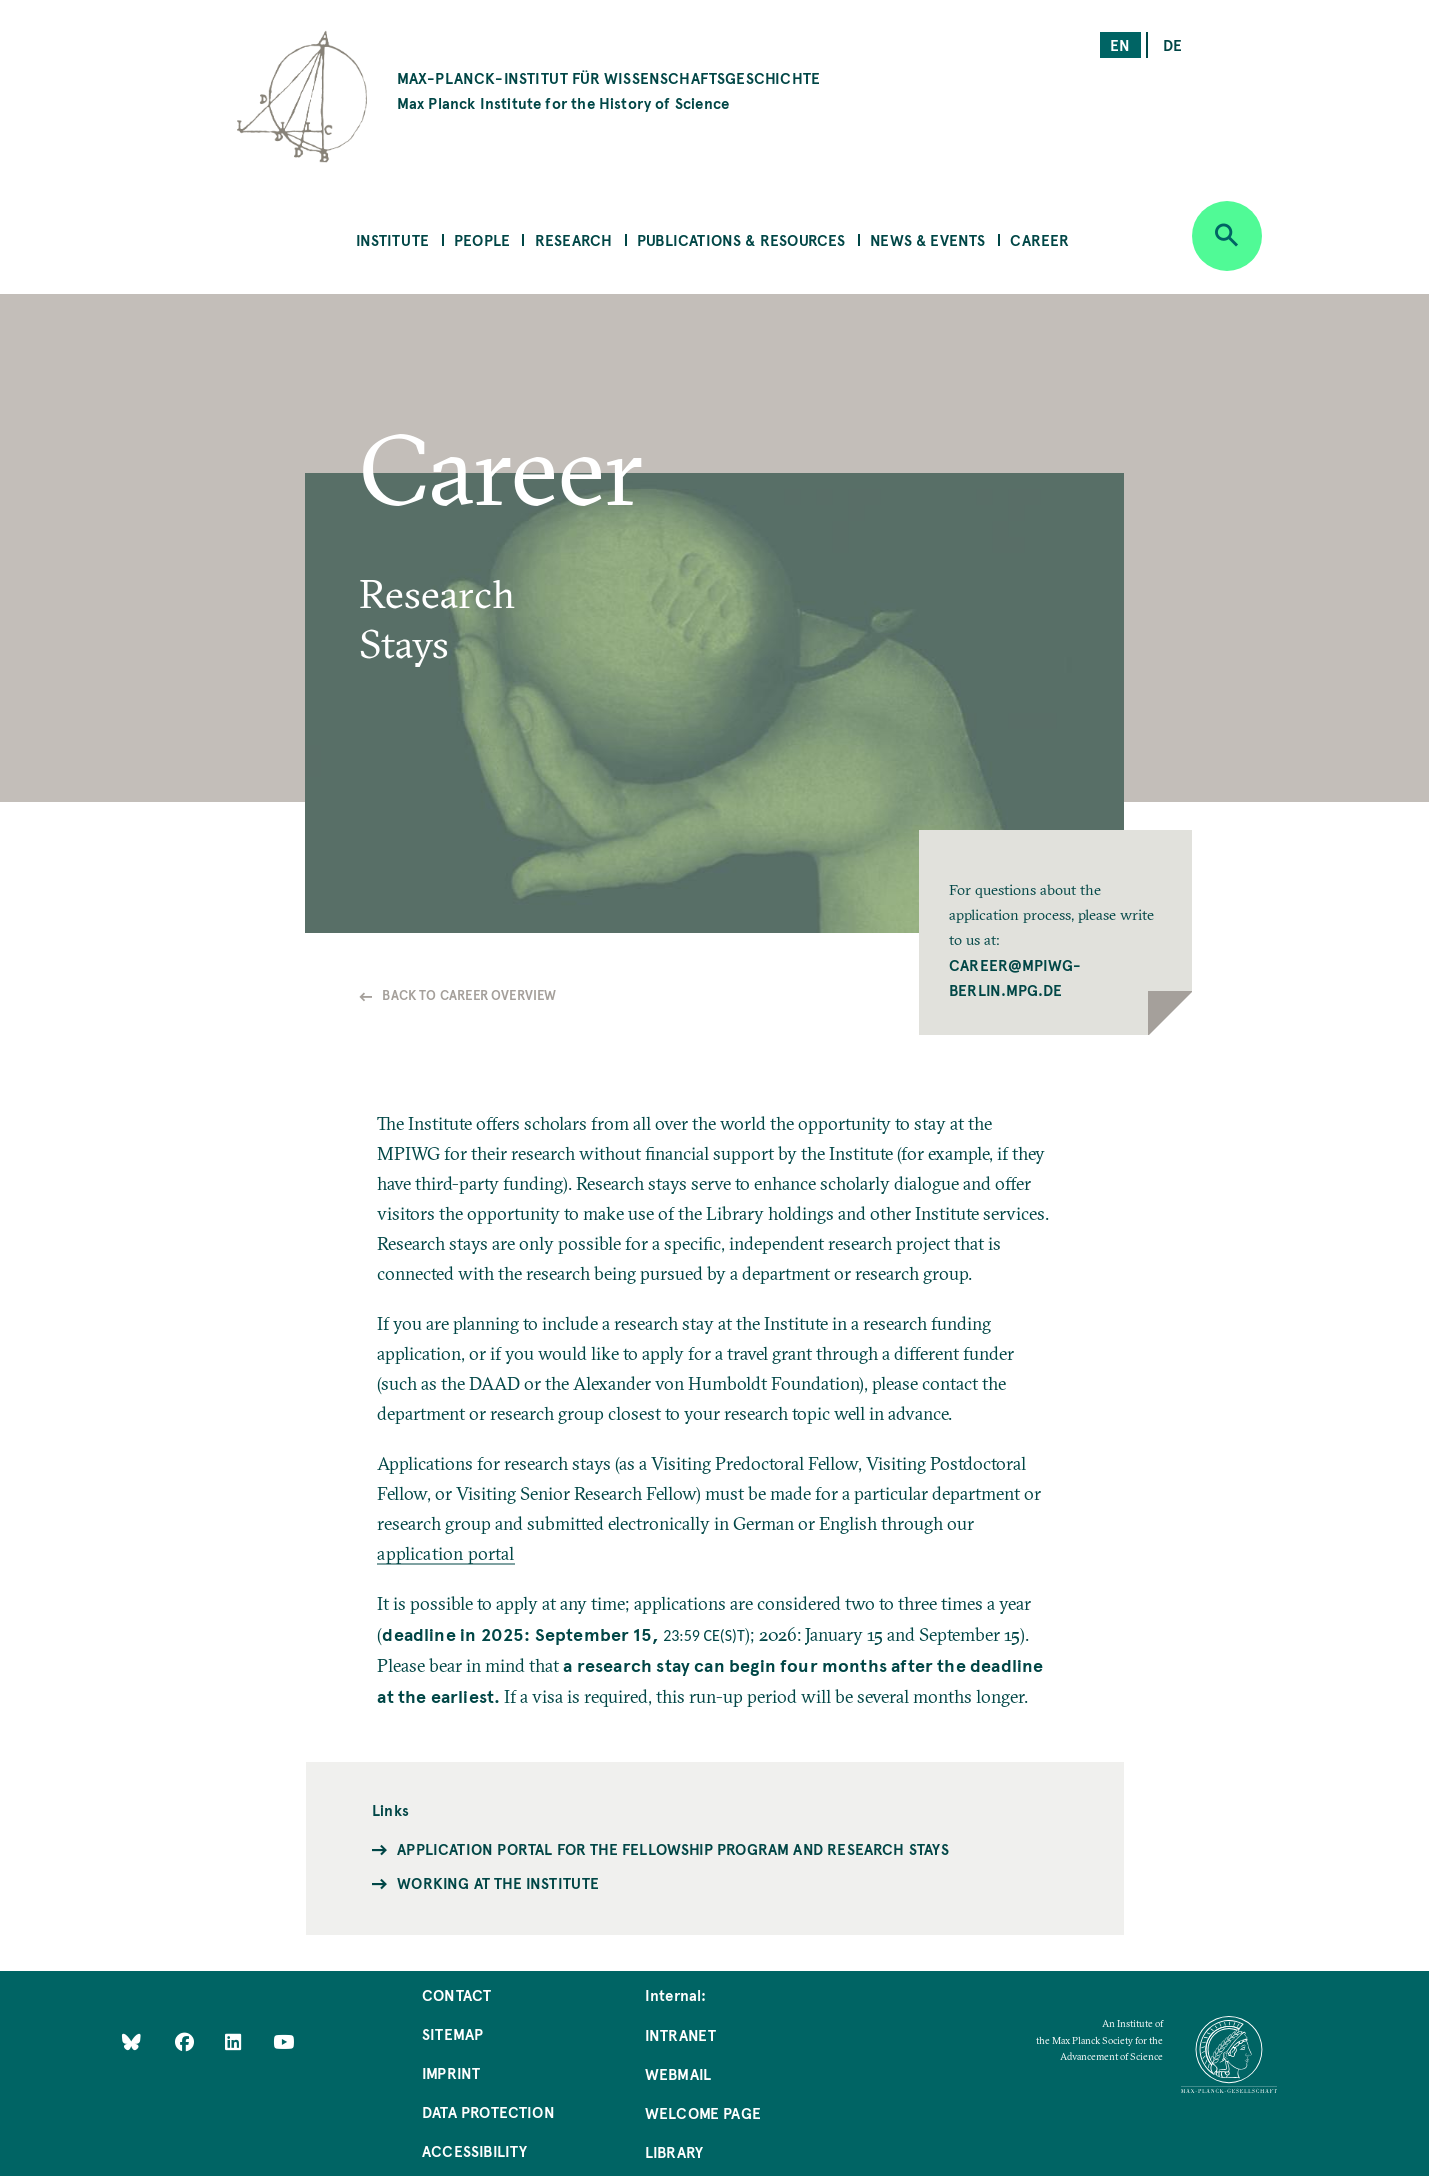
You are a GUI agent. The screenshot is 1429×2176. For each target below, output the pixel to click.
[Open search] (1227, 236)
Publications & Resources (741, 239)
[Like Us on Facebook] (186, 2040)
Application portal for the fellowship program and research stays (673, 1848)
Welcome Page (703, 2112)
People (482, 239)
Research (573, 239)
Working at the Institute (498, 1882)
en (1120, 44)
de (1172, 44)
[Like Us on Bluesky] (131, 2040)
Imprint (451, 2072)
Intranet (680, 2034)
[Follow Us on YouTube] (283, 2040)
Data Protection (488, 2111)
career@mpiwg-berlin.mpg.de (1015, 977)
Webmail (678, 2073)
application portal (445, 1553)
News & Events (927, 239)
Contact (456, 1994)
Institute (393, 239)
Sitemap (452, 2033)
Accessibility (474, 2150)
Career (1039, 239)
